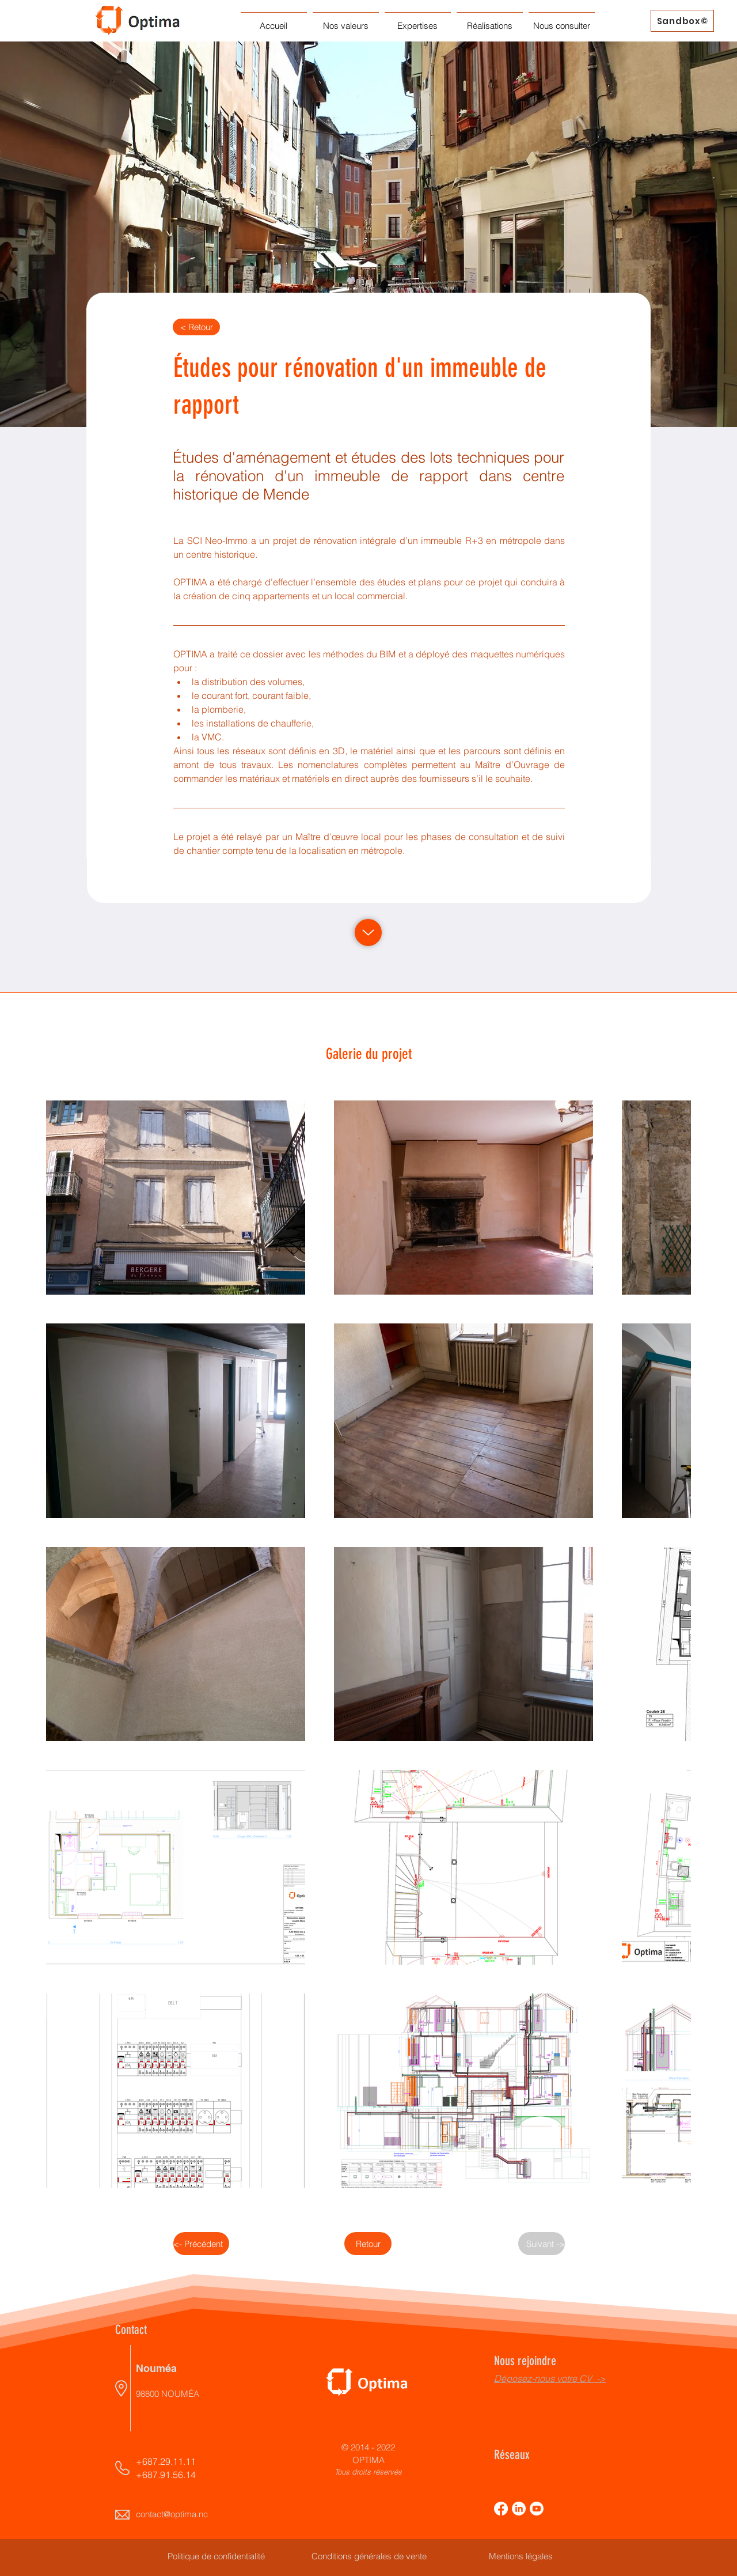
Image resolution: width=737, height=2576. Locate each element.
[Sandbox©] (682, 21)
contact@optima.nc (172, 2514)
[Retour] (368, 2243)
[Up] (368, 932)
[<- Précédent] (201, 2243)
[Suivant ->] (541, 2243)
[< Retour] (196, 327)
